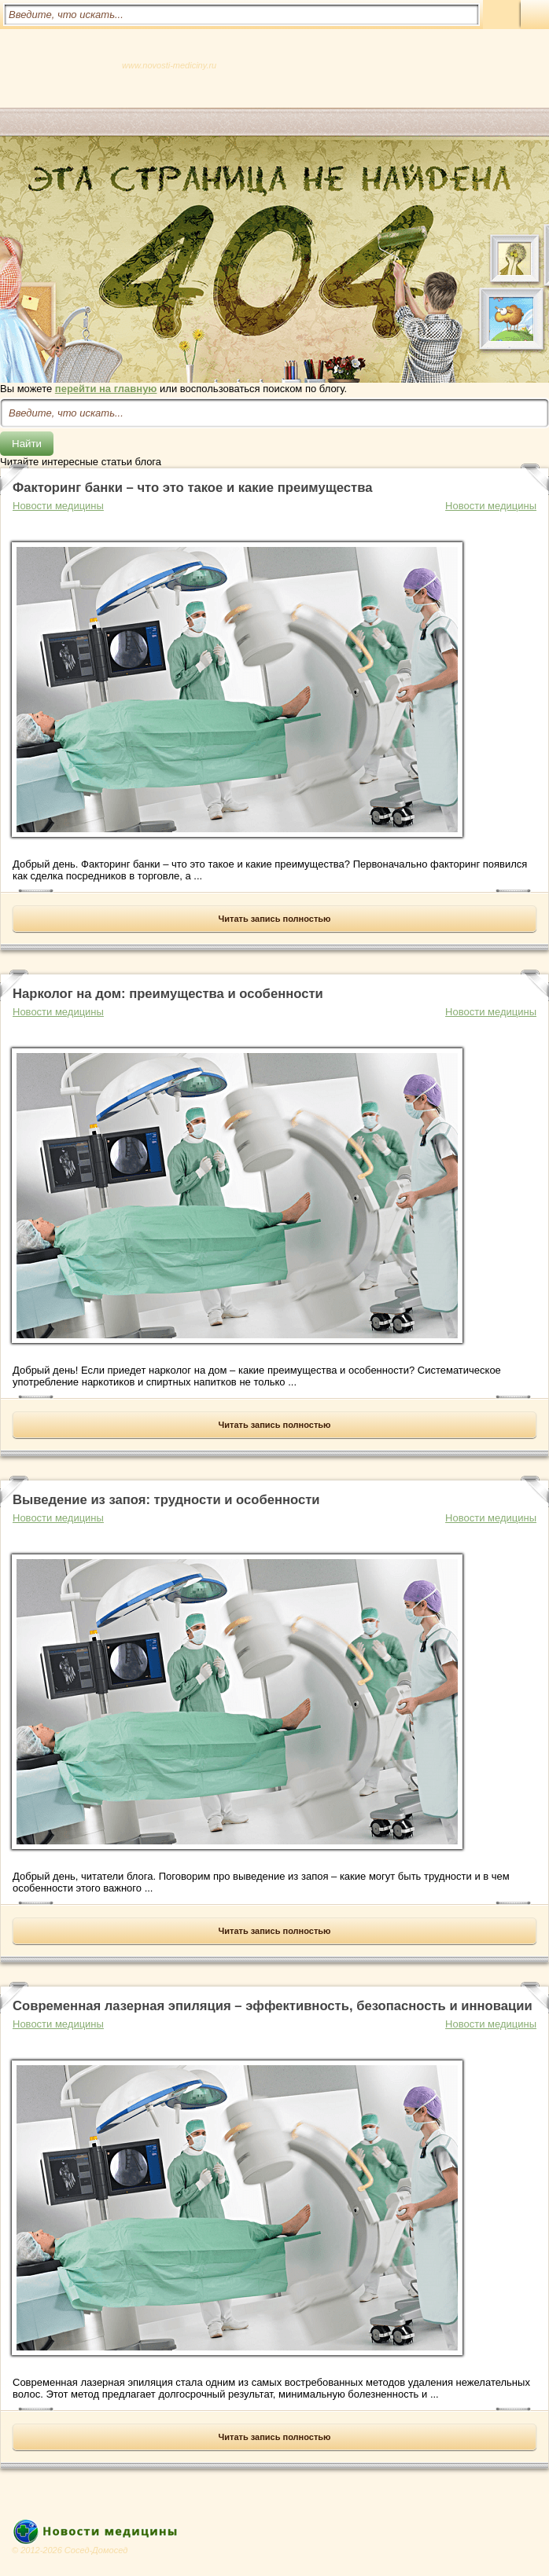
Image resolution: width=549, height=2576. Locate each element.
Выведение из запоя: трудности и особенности (166, 1499)
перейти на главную (106, 388)
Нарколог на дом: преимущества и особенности (168, 993)
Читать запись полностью (275, 918)
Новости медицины (490, 506)
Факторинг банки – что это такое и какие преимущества (192, 487)
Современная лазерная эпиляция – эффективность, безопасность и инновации (272, 2005)
